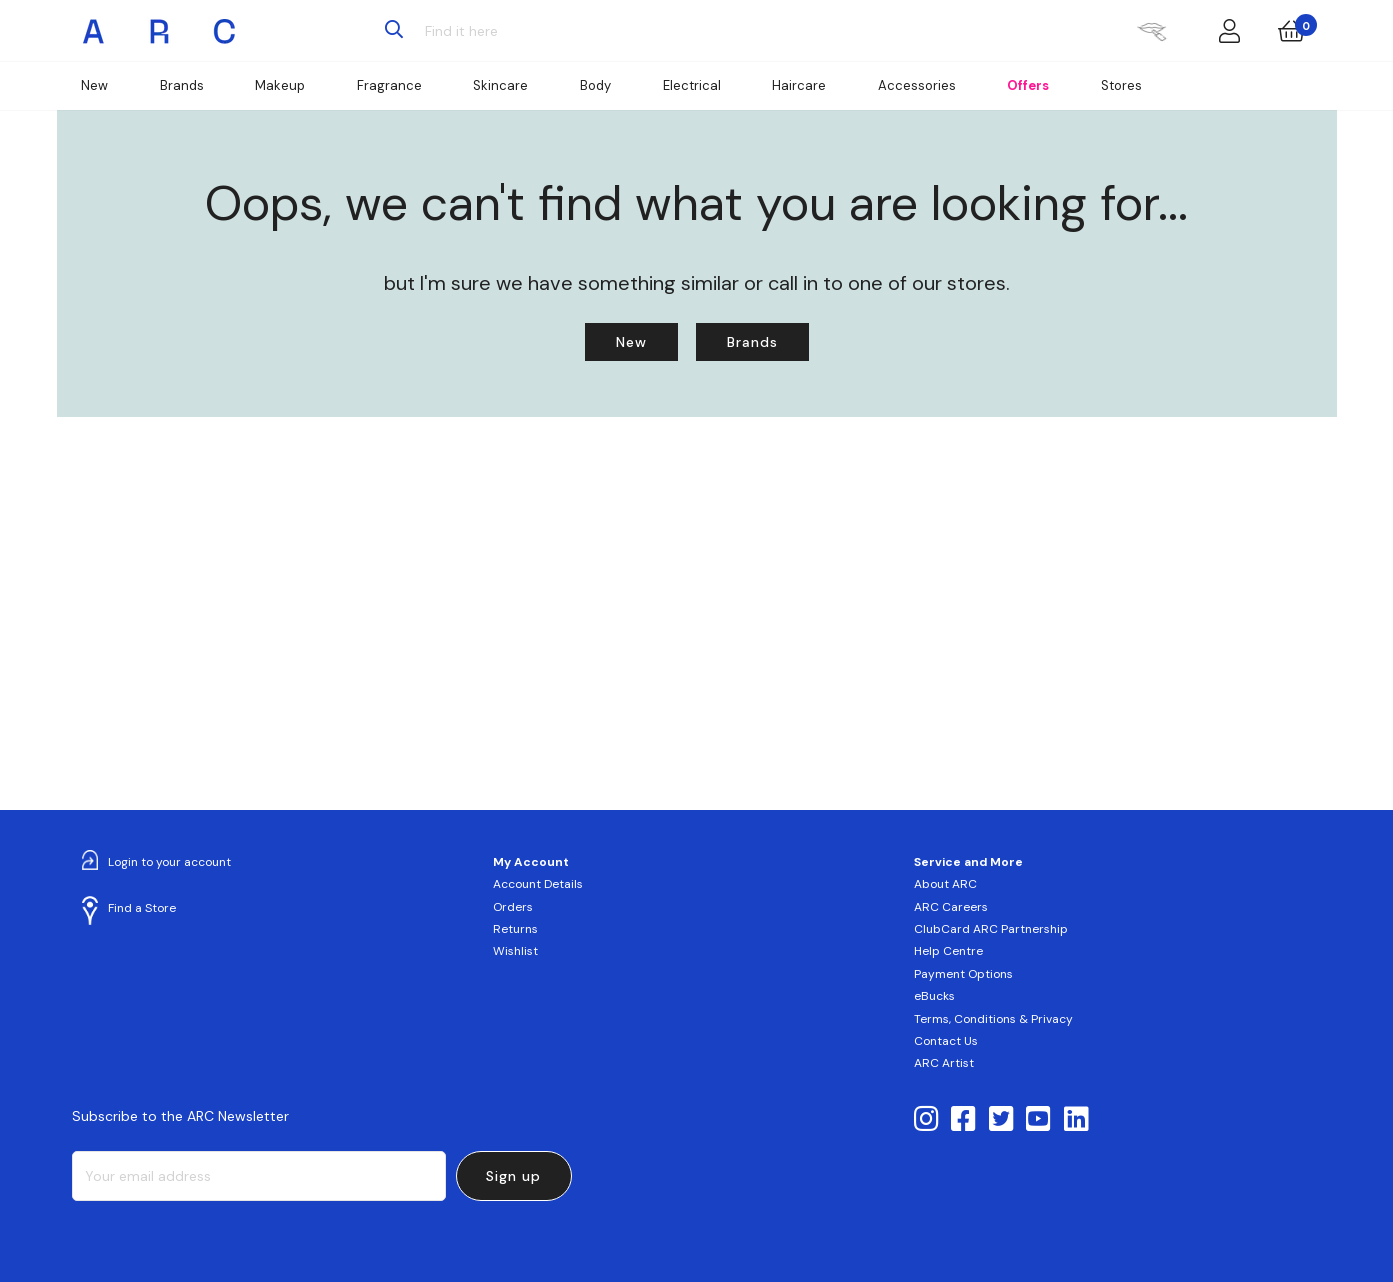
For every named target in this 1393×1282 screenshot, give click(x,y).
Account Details (538, 884)
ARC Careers (951, 907)
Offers (1028, 85)
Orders (513, 907)
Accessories (917, 85)
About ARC (945, 884)
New (94, 85)
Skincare (500, 85)
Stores (1121, 85)
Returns (515, 929)
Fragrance (389, 85)
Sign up (513, 1176)
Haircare (799, 85)
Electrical (692, 85)
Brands (182, 85)
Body (595, 85)
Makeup (280, 85)
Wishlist (515, 951)
